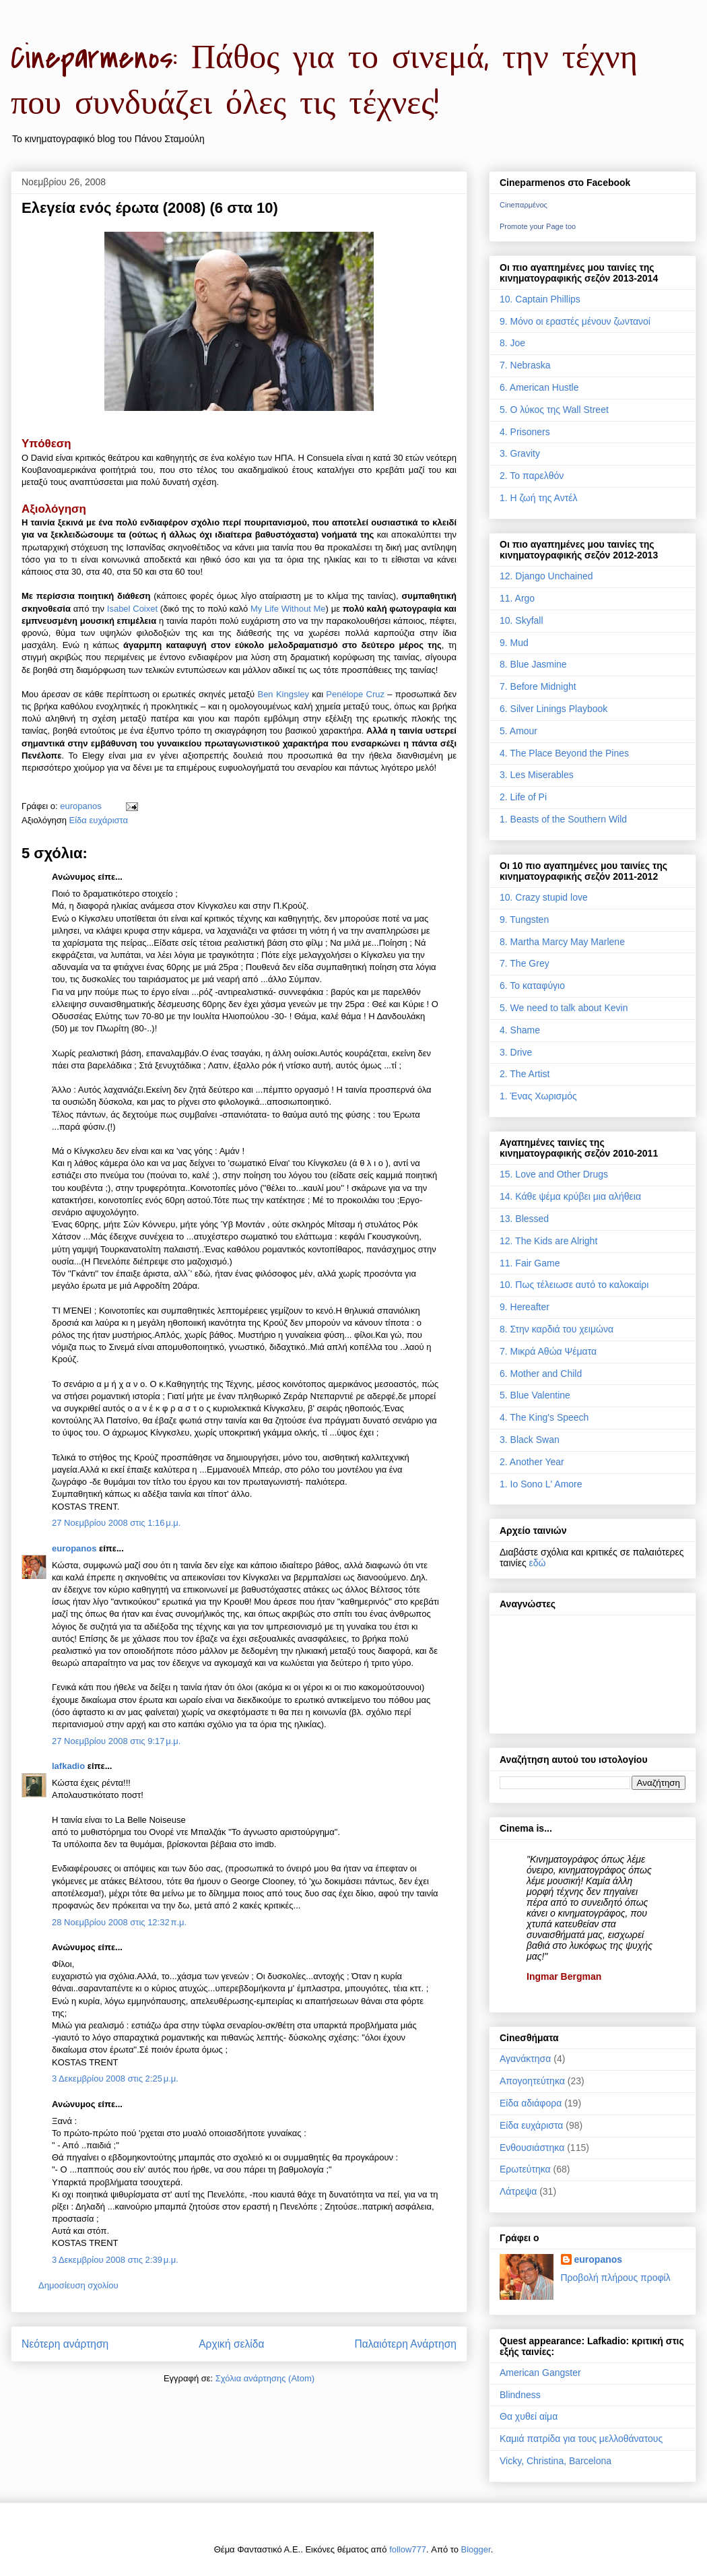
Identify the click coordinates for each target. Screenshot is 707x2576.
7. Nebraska (525, 365)
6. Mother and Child (541, 1373)
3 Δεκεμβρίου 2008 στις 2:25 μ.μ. (115, 2078)
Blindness (520, 2394)
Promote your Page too (538, 226)
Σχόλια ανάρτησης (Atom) (264, 2378)
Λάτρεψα (518, 2191)
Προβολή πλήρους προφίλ (616, 2277)
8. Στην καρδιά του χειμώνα (556, 1329)
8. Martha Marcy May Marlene (562, 941)
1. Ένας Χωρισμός (538, 1096)
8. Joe (512, 342)
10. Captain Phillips (540, 299)
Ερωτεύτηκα (525, 2169)
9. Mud (514, 642)
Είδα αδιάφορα (531, 2103)
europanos (74, 1548)
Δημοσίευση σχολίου (78, 2285)
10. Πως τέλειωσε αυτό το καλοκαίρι (574, 1284)
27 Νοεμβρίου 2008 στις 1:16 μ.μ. (116, 1523)
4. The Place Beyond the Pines (564, 753)
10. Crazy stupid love (544, 897)
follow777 (407, 2549)
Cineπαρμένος (523, 205)
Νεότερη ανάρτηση (65, 2344)
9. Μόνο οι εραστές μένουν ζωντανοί (575, 321)
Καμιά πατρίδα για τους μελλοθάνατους (581, 2438)
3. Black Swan (530, 1439)
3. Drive (516, 1052)
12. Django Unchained (546, 576)
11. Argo (517, 598)
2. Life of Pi (523, 797)
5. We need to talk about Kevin (564, 1007)
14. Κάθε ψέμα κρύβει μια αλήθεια (570, 1196)
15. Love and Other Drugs (554, 1174)
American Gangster (540, 2372)
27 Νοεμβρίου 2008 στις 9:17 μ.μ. (116, 1741)
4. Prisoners (525, 431)
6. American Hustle (539, 387)
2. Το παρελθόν (532, 475)
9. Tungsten (524, 919)
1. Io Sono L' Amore (541, 1484)
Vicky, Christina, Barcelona (555, 2460)
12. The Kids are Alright (548, 1240)
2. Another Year (532, 1461)
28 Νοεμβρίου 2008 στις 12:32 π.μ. (119, 1922)
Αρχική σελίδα (231, 2344)
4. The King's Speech (544, 1417)
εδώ (537, 1562)
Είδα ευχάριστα (99, 820)
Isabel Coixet (132, 609)
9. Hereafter (524, 1306)
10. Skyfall (521, 620)
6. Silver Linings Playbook (553, 708)
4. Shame (520, 1030)
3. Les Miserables (537, 774)
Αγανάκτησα (525, 2058)
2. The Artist (524, 1073)
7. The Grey (524, 963)
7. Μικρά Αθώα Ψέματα (548, 1351)
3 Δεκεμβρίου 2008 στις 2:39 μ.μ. (115, 2260)
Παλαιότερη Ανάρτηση (405, 2344)
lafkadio (68, 1766)
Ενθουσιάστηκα (532, 2147)
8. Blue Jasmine (533, 664)
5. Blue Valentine (535, 1395)
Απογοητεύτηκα (532, 2080)
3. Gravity (520, 453)
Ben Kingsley (283, 694)
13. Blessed (524, 1218)
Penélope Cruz (355, 694)
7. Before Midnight (538, 686)
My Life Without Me (288, 609)
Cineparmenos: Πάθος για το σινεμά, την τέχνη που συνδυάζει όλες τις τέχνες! (324, 81)
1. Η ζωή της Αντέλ (538, 497)
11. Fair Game (530, 1263)
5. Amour (518, 731)
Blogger (476, 2549)
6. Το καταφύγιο (532, 985)
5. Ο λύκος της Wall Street (554, 409)
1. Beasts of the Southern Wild (563, 819)
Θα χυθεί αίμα (529, 2416)
